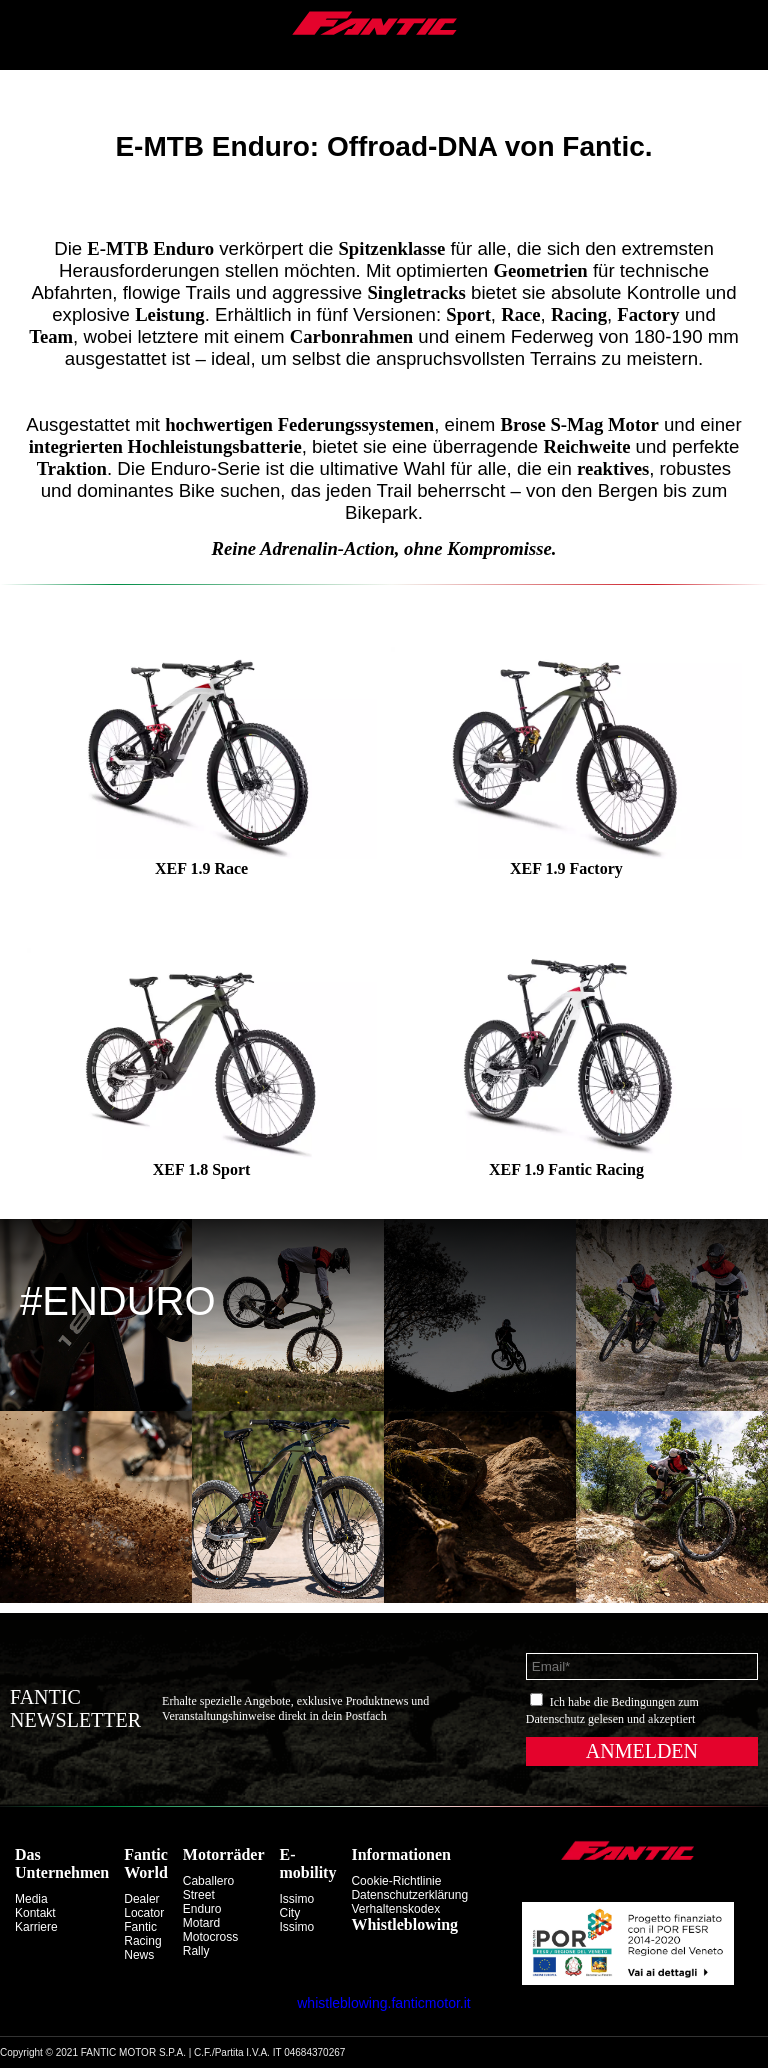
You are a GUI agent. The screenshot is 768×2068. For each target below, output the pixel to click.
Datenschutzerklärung (409, 1895)
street (199, 1895)
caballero (208, 1881)
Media (31, 1899)
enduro (202, 1909)
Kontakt (35, 1913)
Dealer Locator (144, 1906)
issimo (297, 1927)
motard (201, 1923)
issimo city (297, 1906)
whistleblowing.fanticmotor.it (384, 2003)
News (139, 1955)
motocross (210, 1937)
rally (196, 1951)
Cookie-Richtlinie (396, 1881)
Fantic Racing (142, 1934)
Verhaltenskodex (395, 1909)
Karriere (36, 1927)
